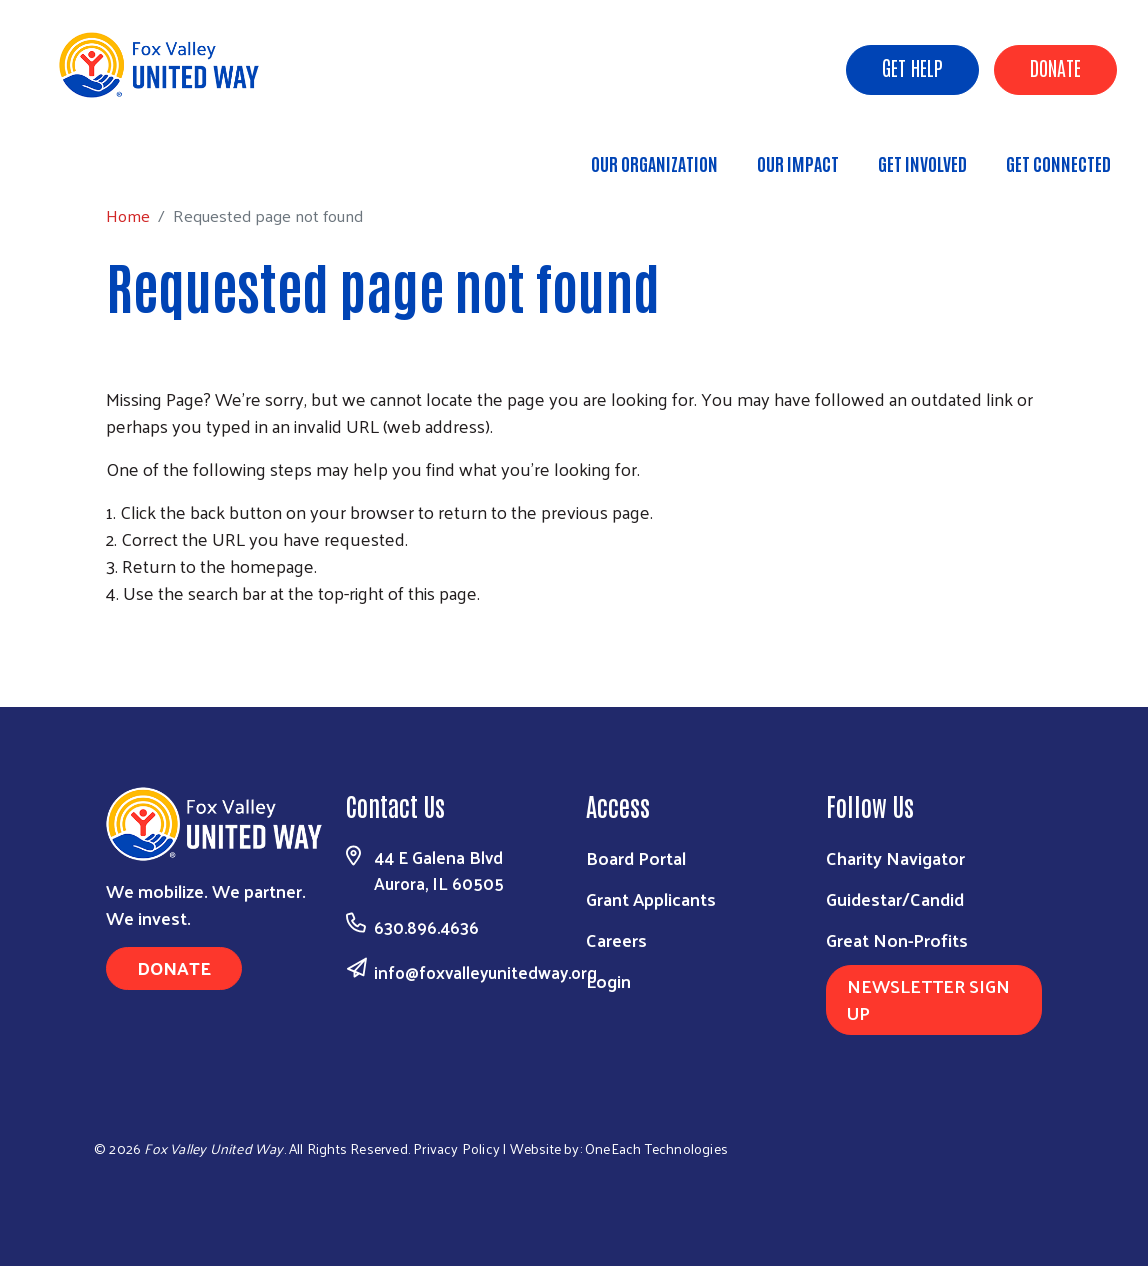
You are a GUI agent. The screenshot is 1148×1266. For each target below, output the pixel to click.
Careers (616, 939)
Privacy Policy (456, 1148)
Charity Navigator (895, 857)
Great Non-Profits (897, 939)
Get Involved (922, 163)
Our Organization (654, 163)
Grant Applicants (651, 898)
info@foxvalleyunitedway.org (485, 972)
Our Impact (798, 163)
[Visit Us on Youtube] (1026, 1144)
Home (117, 154)
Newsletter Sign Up (928, 999)
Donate (1055, 67)
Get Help (912, 67)
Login (608, 980)
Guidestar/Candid (895, 898)
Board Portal (636, 857)
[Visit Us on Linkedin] (980, 1144)
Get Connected (1058, 163)
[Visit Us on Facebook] (935, 1144)
